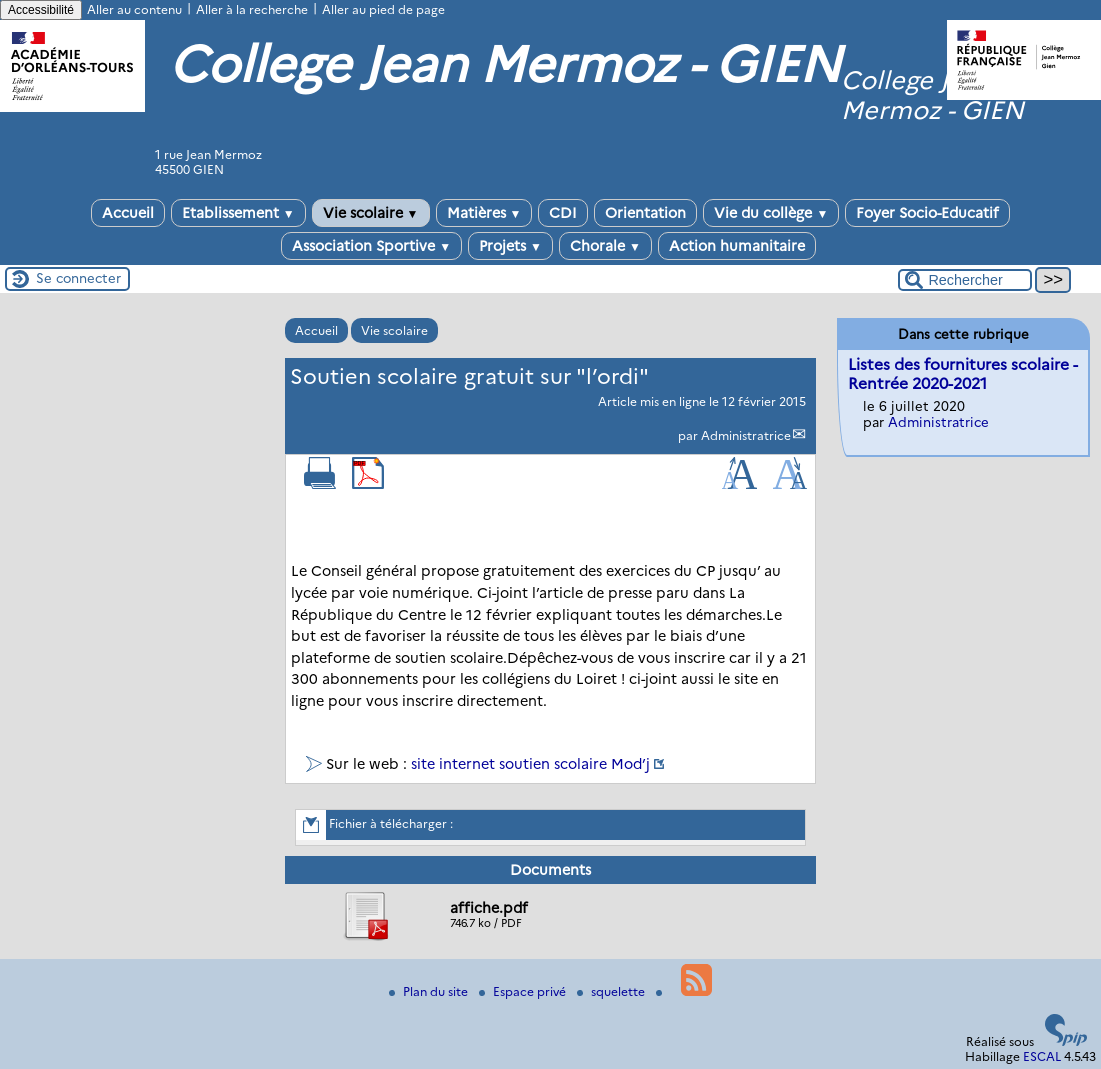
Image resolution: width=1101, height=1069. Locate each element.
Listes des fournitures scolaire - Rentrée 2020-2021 (963, 374)
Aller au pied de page (383, 9)
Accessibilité (41, 10)
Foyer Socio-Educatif (927, 213)
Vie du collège (771, 213)
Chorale (605, 246)
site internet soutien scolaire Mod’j (530, 764)
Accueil (128, 213)
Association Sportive (371, 246)
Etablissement (238, 213)
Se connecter (78, 278)
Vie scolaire (371, 213)
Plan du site (430, 991)
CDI (563, 213)
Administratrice (746, 435)
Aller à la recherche (252, 9)
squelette (612, 991)
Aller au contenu (134, 9)
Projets (510, 246)
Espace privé (524, 991)
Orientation (645, 213)
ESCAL (1042, 1056)
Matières (484, 213)
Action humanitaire (737, 246)
